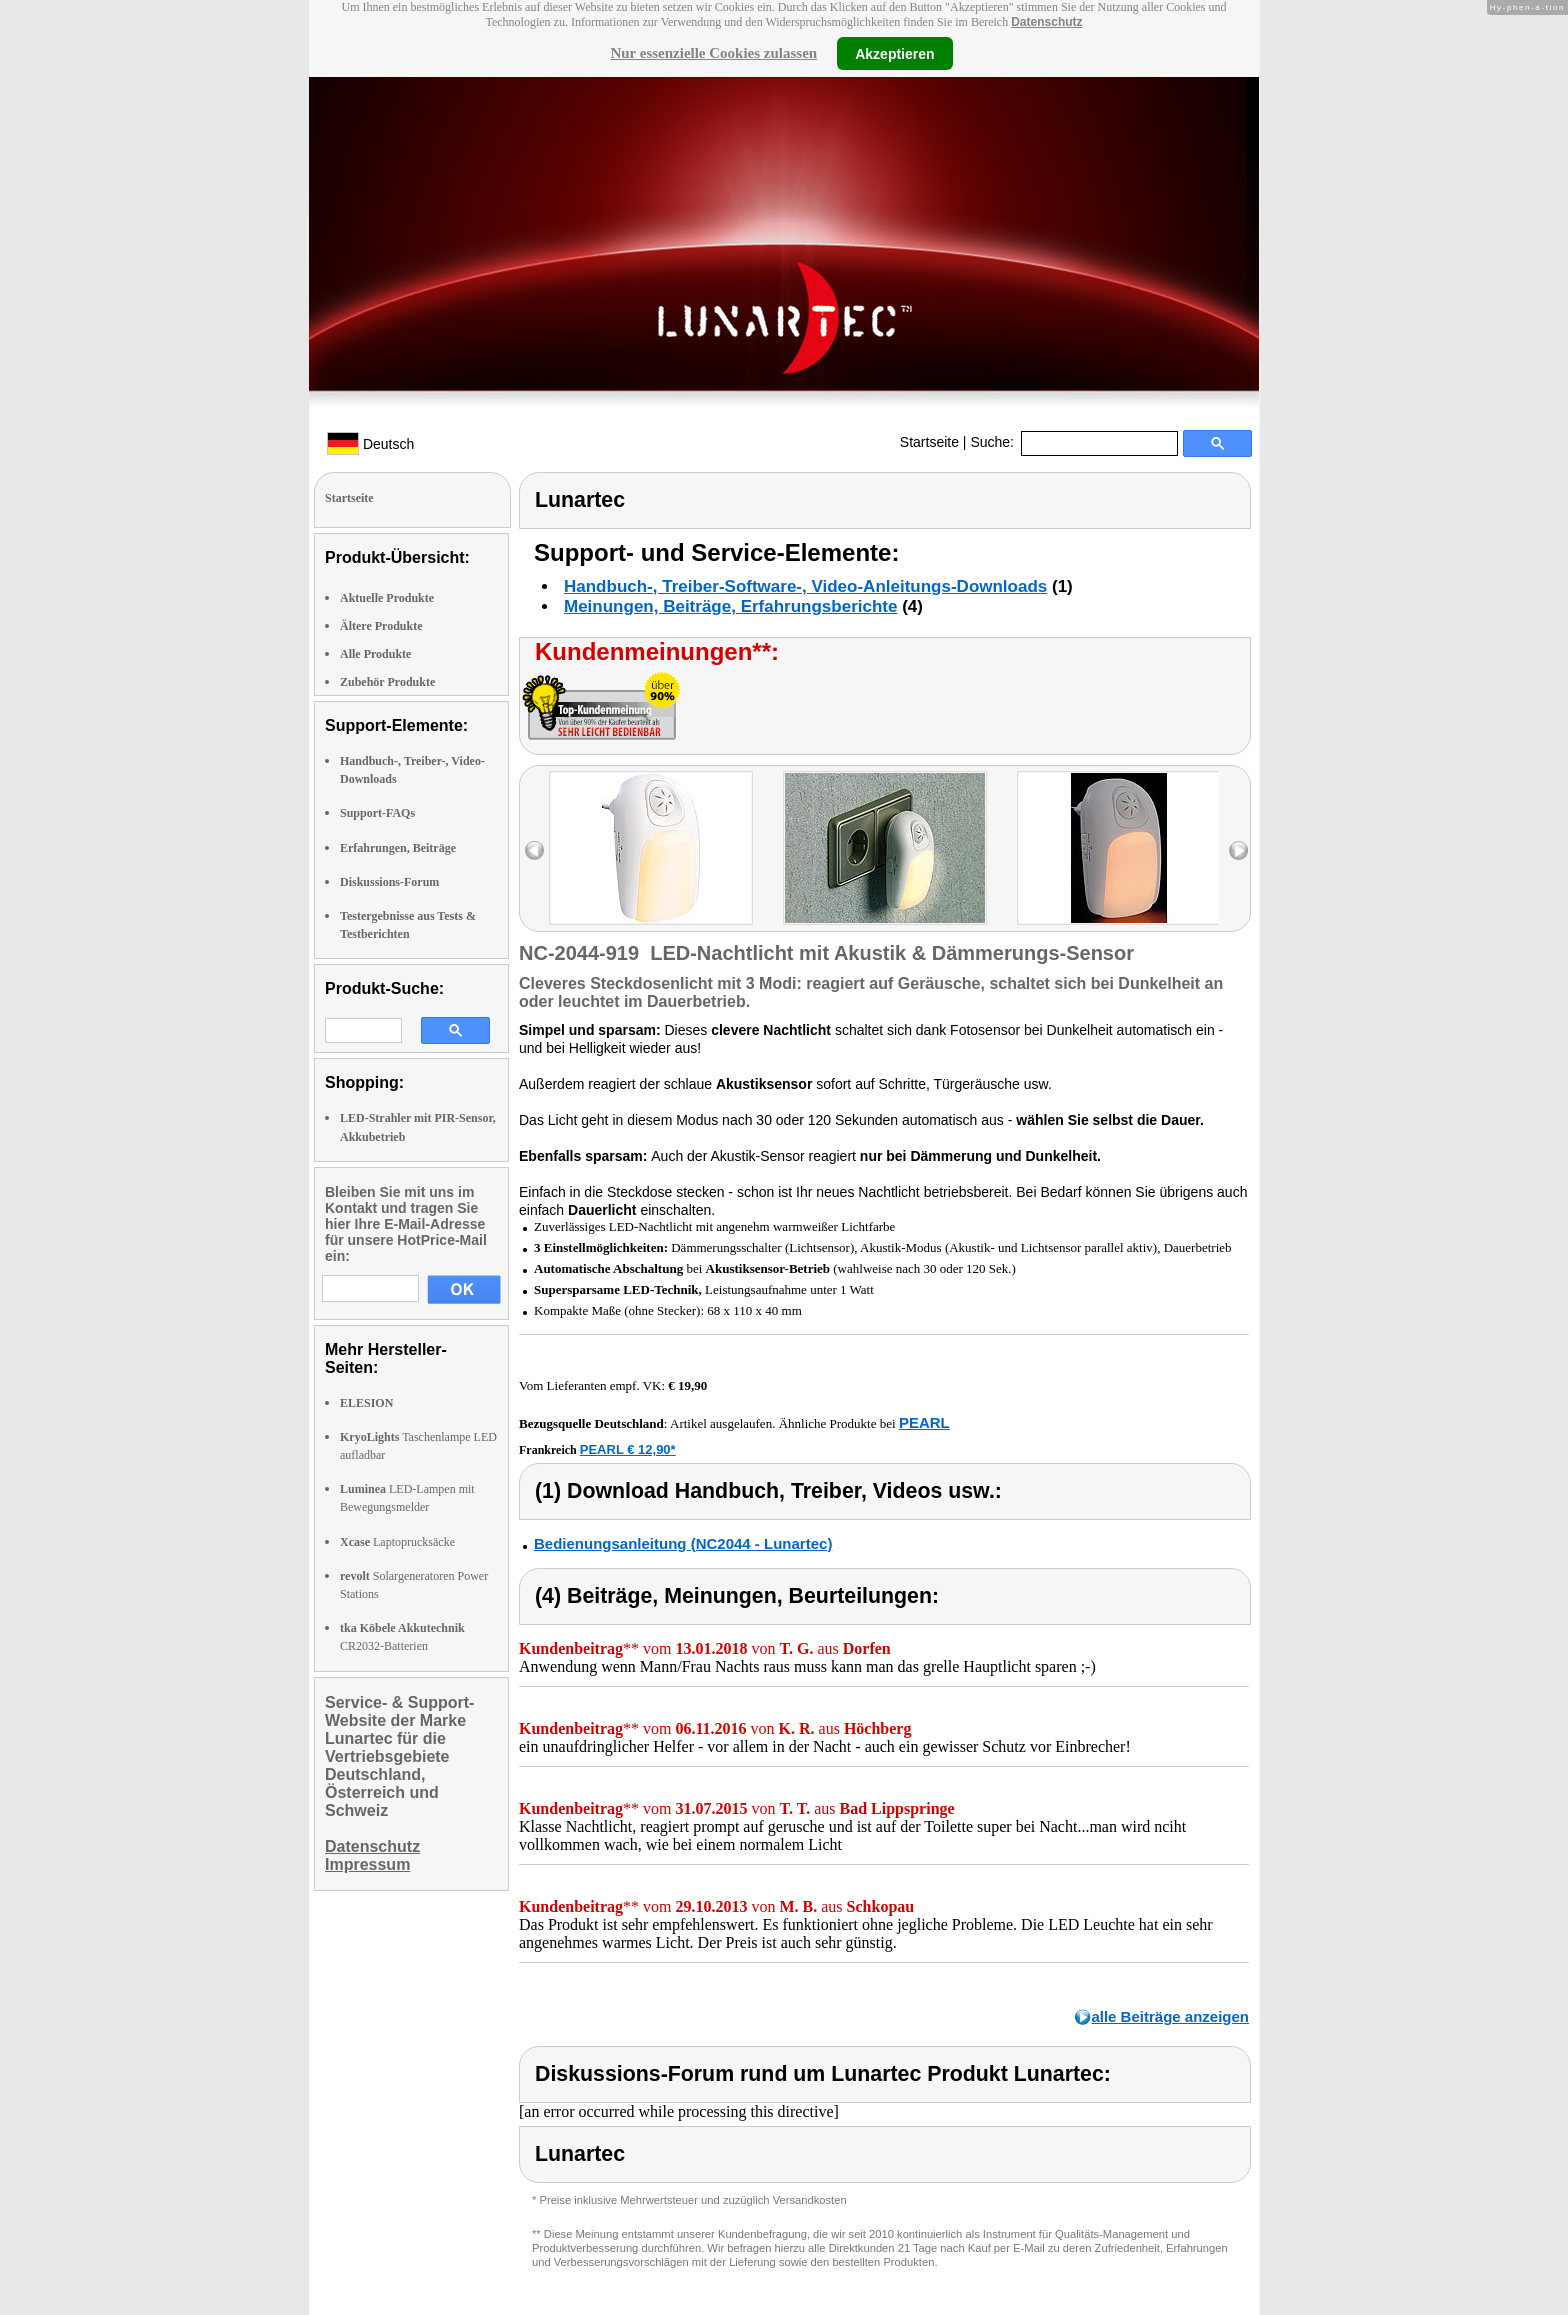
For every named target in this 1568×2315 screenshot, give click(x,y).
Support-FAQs (377, 813)
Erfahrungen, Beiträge (398, 848)
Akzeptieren (894, 53)
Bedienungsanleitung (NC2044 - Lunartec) (683, 1543)
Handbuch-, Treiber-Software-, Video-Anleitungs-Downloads (805, 586)
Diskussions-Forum (389, 882)
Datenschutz (1046, 22)
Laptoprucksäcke (397, 1542)
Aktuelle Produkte (387, 598)
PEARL (924, 1422)
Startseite (929, 442)
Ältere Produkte (381, 626)
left (534, 850)
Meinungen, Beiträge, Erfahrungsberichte (730, 606)
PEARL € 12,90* (628, 1449)
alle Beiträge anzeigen (1170, 2016)
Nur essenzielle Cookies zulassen (713, 53)
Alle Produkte (375, 654)
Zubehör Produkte (387, 682)
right (1238, 850)
